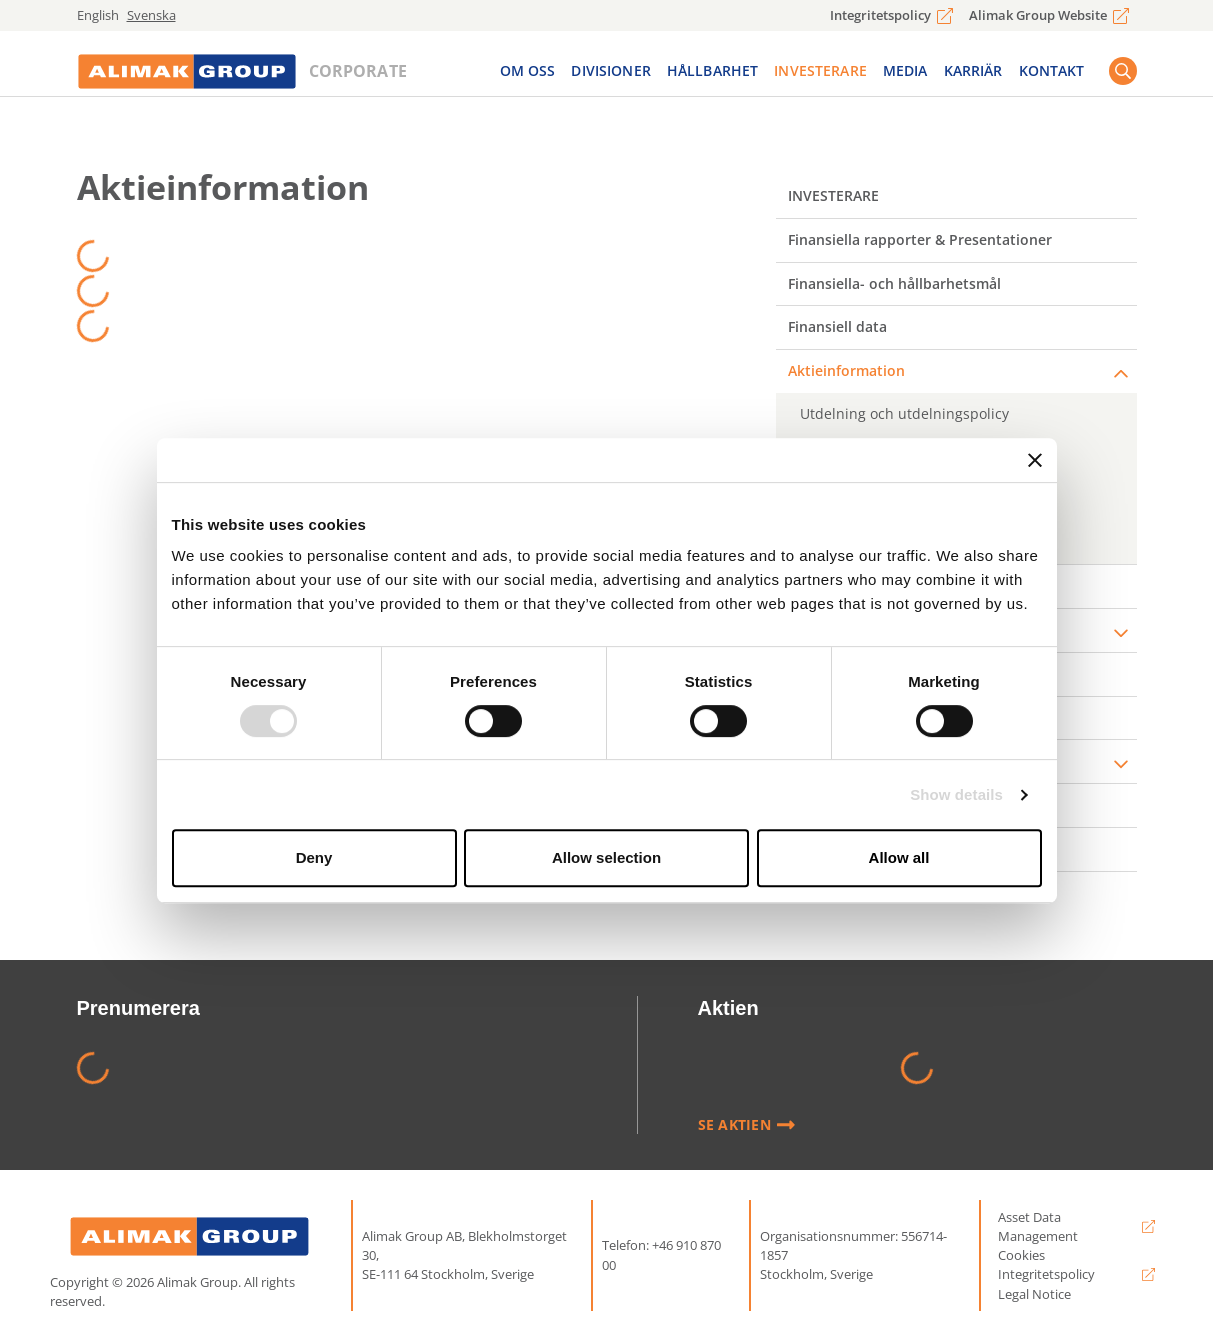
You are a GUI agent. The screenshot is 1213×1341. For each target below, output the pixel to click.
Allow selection (606, 857)
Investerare (820, 74)
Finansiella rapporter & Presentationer (920, 239)
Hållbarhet (712, 74)
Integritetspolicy (880, 15)
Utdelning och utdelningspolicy (904, 413)
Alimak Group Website (1038, 15)
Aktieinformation (846, 370)
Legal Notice (1034, 1294)
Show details (956, 794)
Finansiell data (837, 326)
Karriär (973, 74)
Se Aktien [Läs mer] (747, 1125)
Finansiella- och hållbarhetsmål (894, 283)
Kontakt (1052, 74)
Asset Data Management (1038, 1226)
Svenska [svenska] (151, 15)
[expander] (1121, 374)
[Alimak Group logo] (190, 1236)
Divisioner (610, 74)
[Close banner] (1035, 460)
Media (905, 74)
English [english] (98, 15)
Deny (314, 857)
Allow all (899, 857)
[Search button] (1123, 75)
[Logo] (187, 75)
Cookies (1021, 1255)
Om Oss (528, 74)
